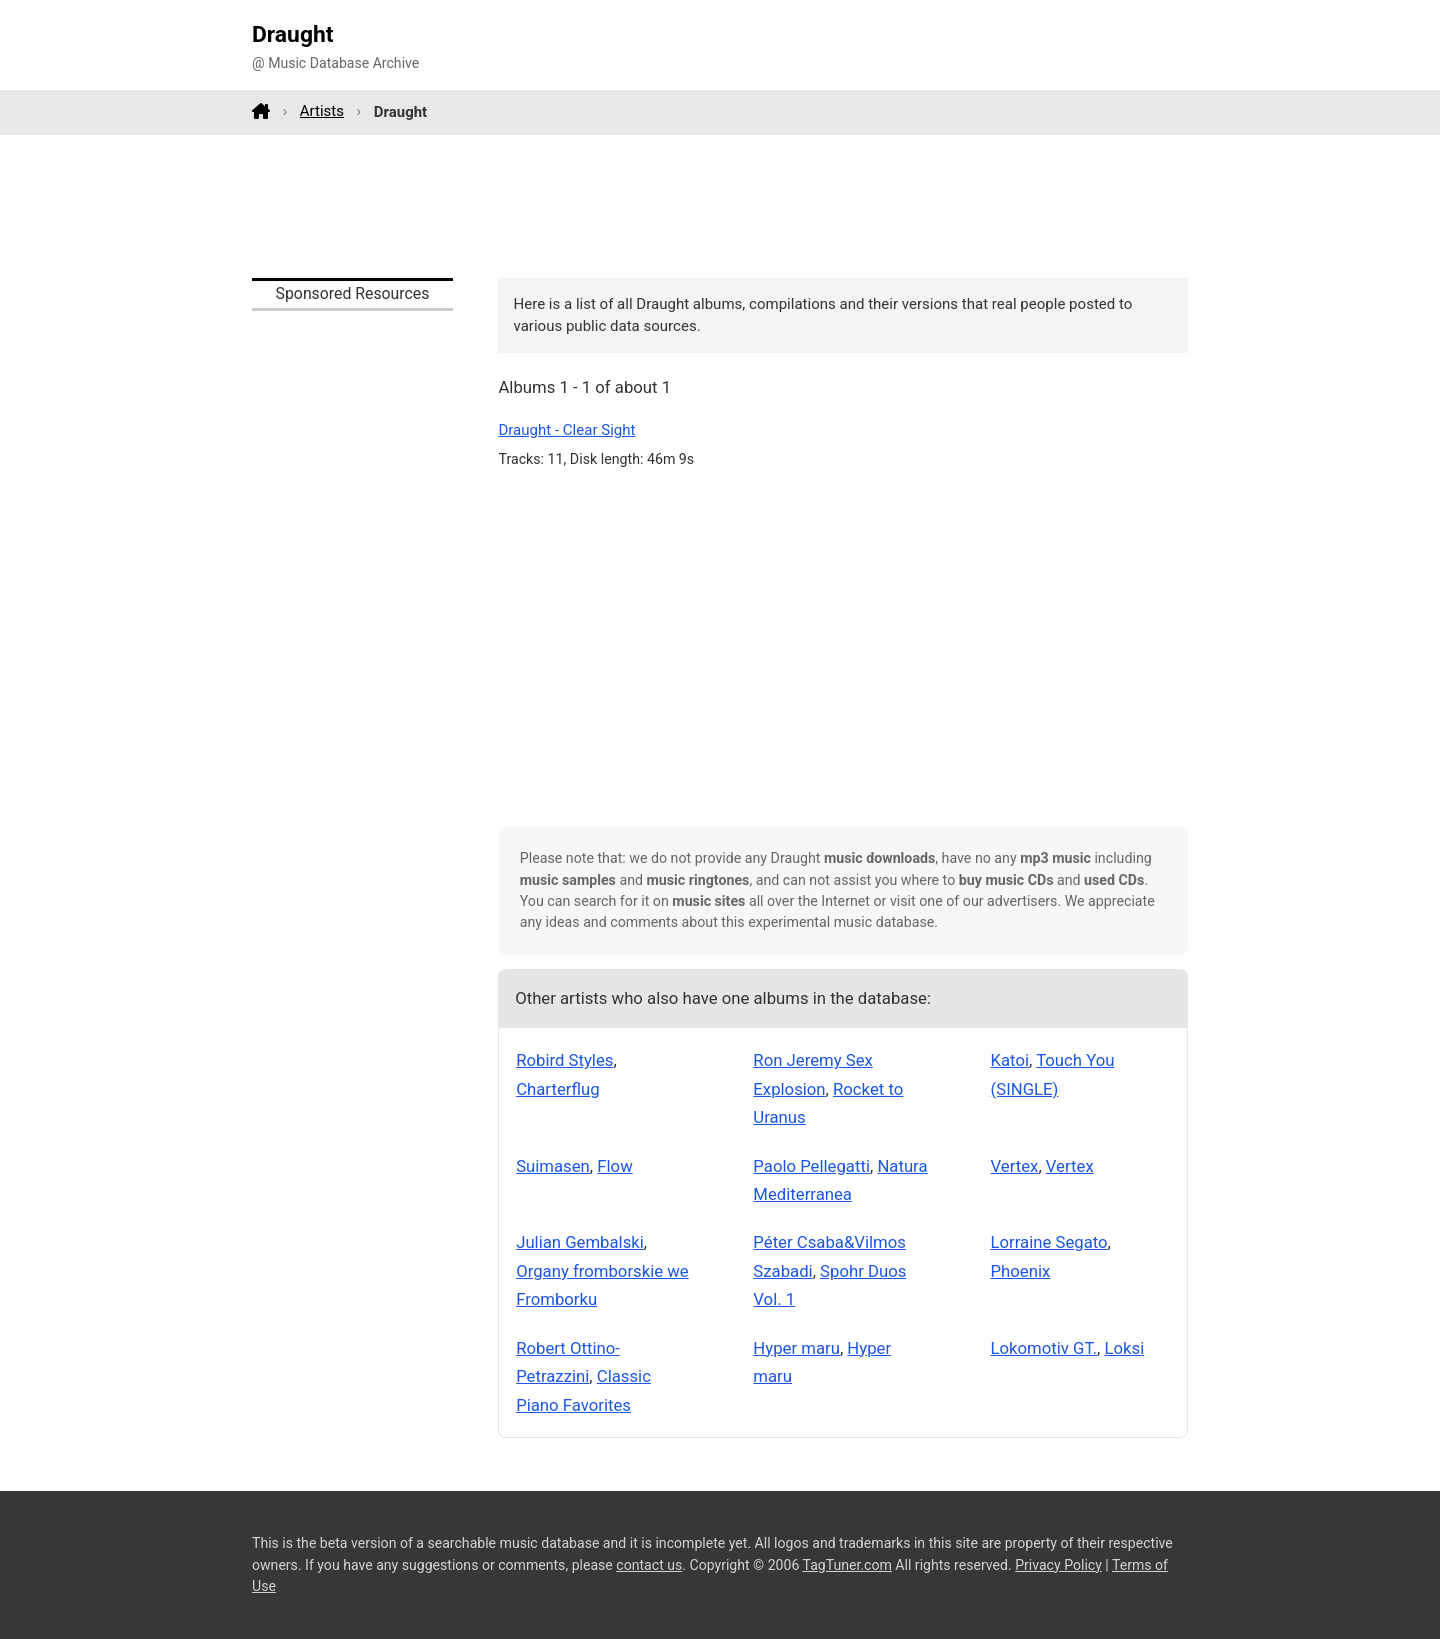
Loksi (1125, 1348)
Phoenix (1021, 1271)
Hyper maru (796, 1348)
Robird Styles (564, 1060)
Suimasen (553, 1166)
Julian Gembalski (580, 1242)
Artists (322, 111)
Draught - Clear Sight (566, 430)
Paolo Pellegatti (811, 1166)
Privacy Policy (1058, 1565)
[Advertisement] (720, 206)
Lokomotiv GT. (1044, 1348)
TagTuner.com (847, 1565)
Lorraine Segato (1049, 1242)
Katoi (1010, 1060)
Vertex (1015, 1166)
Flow (614, 1166)
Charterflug (557, 1089)
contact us (649, 1565)
